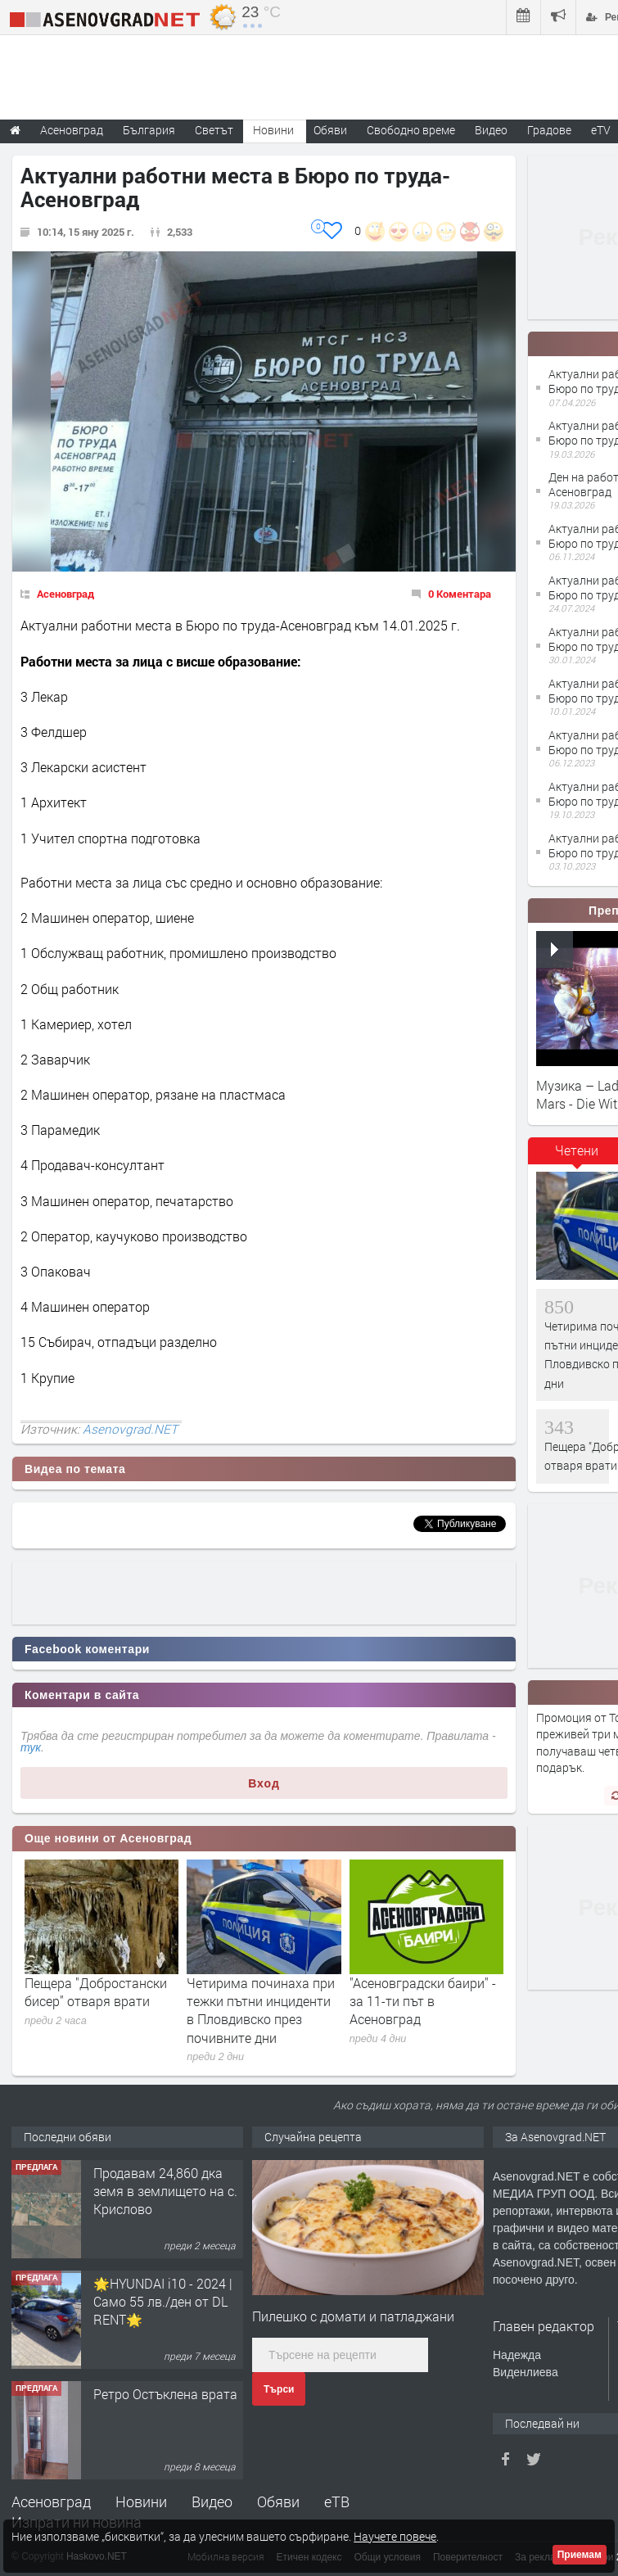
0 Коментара (459, 593)
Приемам (579, 2554)
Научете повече (395, 2536)
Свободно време (411, 130)
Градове (549, 130)
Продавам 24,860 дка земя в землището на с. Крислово (165, 2191)
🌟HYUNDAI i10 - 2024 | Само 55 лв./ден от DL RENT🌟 (162, 2302)
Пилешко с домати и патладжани (353, 2316)
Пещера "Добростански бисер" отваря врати (96, 1991)
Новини (273, 130)
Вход (264, 1783)
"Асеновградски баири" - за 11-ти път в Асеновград (423, 2001)
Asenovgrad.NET (130, 1429)
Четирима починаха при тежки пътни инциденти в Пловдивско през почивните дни (261, 2010)
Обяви (278, 2501)
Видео (212, 2501)
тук (30, 1747)
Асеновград (65, 593)
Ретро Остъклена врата (165, 2393)
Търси (279, 2389)
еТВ (337, 2501)
